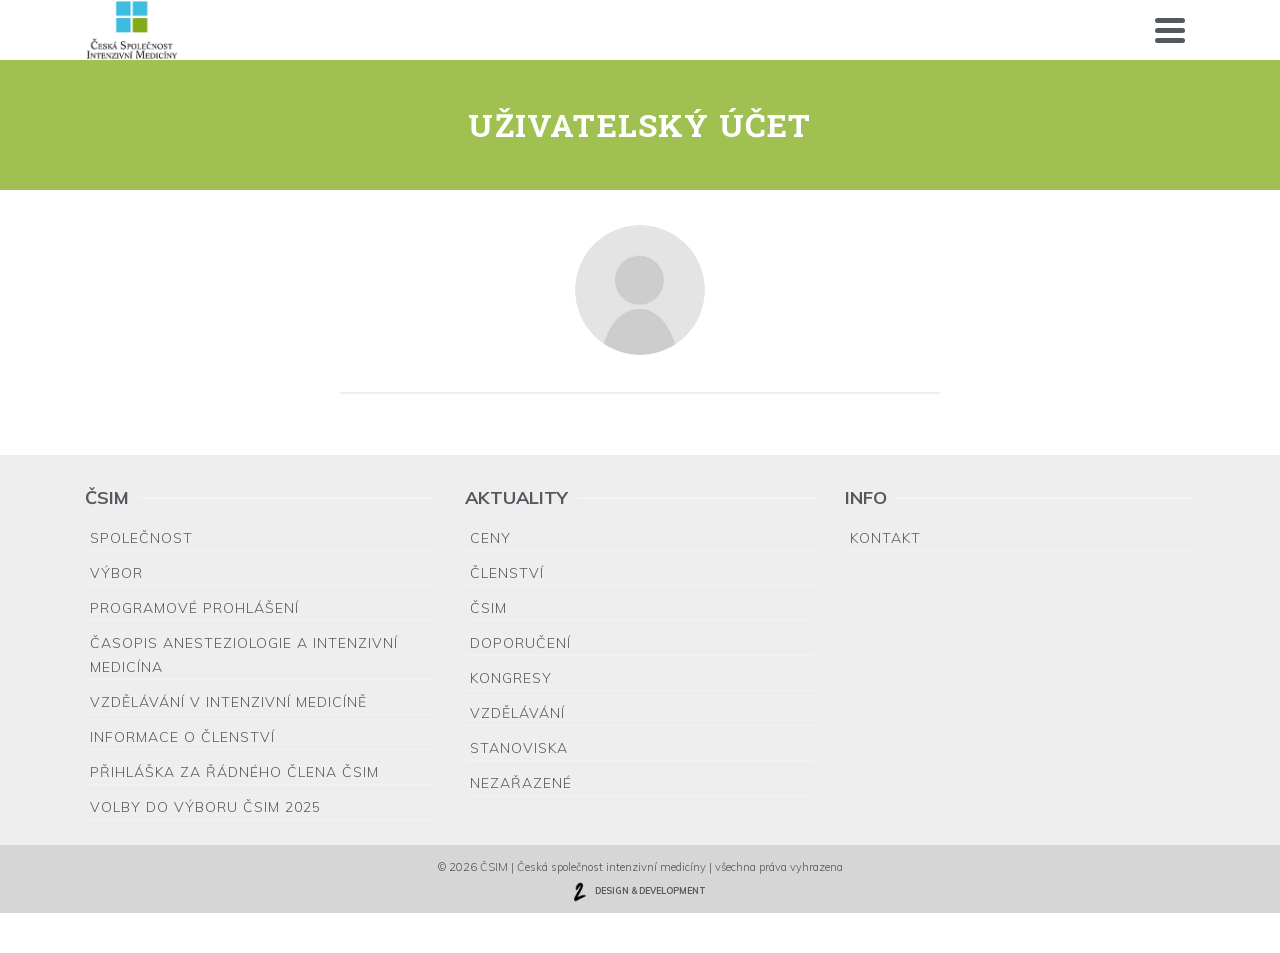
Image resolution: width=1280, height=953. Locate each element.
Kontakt (885, 538)
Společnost (141, 538)
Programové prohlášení (194, 608)
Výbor (116, 573)
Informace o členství (182, 737)
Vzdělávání (517, 713)
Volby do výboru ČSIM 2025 (205, 807)
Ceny (490, 538)
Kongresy (511, 678)
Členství (507, 573)
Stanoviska (519, 748)
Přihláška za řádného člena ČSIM (234, 772)
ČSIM (488, 608)
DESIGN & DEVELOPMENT (638, 892)
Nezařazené (521, 783)
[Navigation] (1170, 30)
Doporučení (520, 643)
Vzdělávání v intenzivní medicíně (228, 702)
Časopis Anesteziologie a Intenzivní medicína (244, 655)
